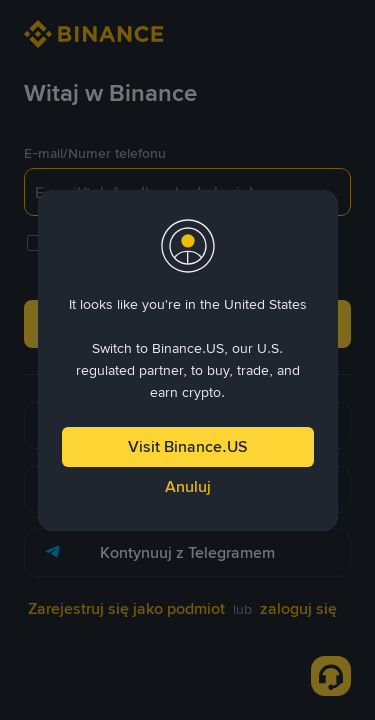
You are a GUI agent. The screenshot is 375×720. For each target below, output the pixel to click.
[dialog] (188, 360)
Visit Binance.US (187, 446)
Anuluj (188, 486)
